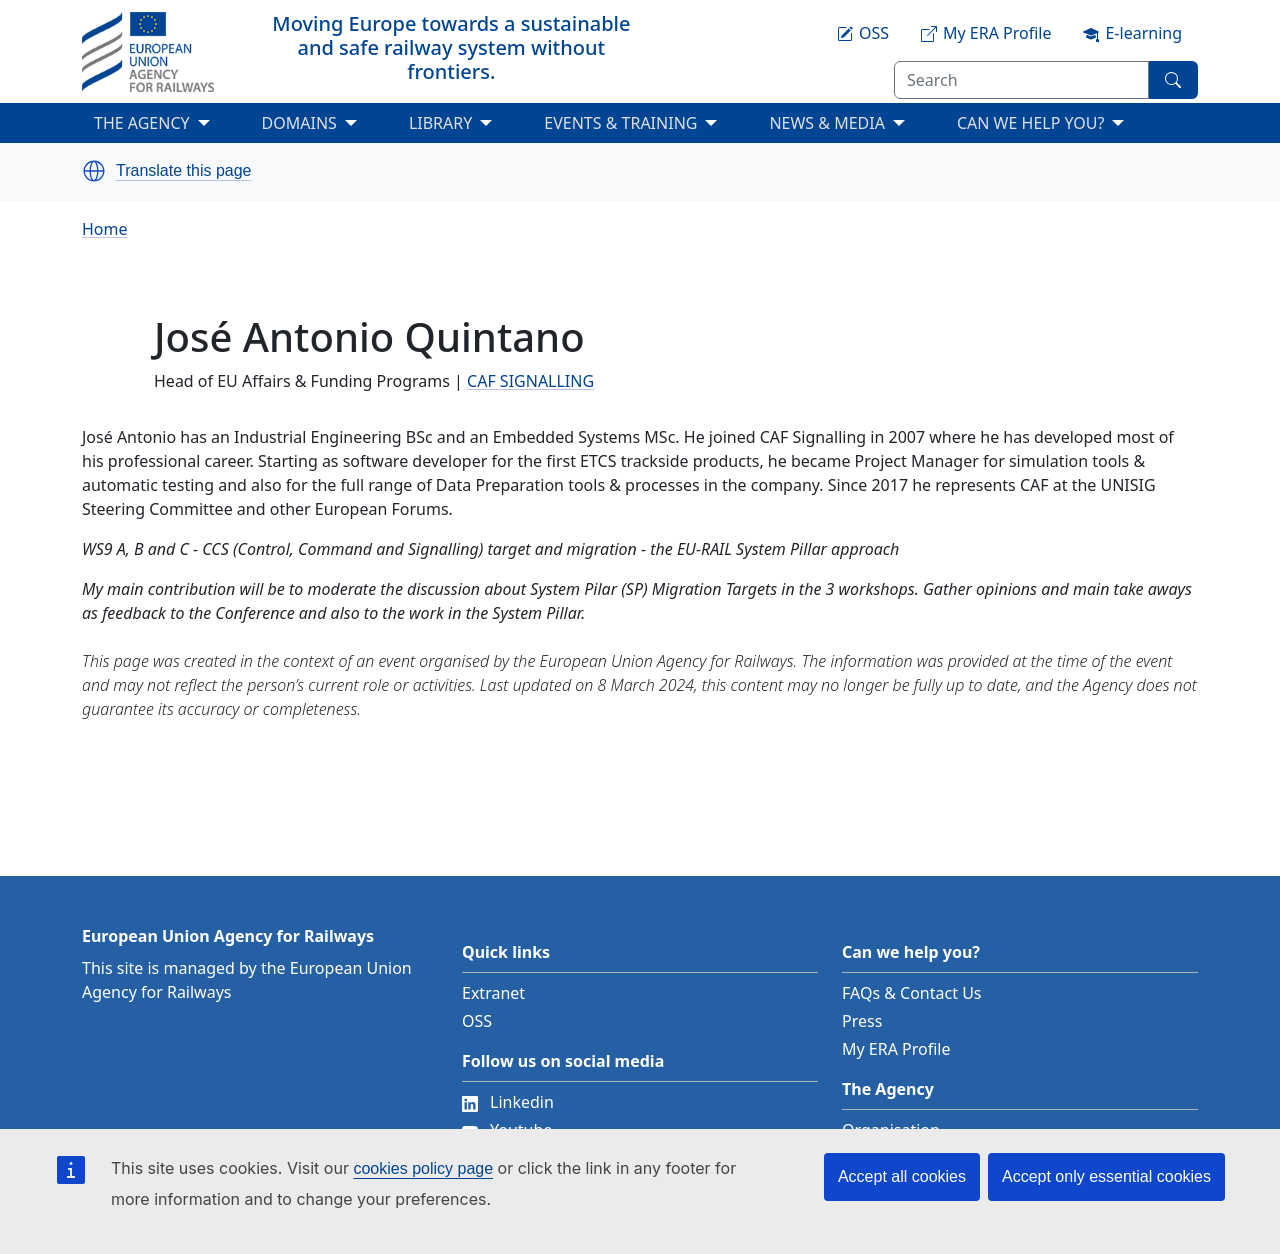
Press (862, 1021)
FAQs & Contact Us (912, 993)
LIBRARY (440, 123)
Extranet (493, 993)
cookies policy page (423, 1168)
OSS (477, 1021)
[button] (94, 171)
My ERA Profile (896, 1049)
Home (105, 229)
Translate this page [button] (183, 171)
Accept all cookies (902, 1176)
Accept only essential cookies (1106, 1176)
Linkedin (508, 1102)
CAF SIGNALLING (530, 381)
